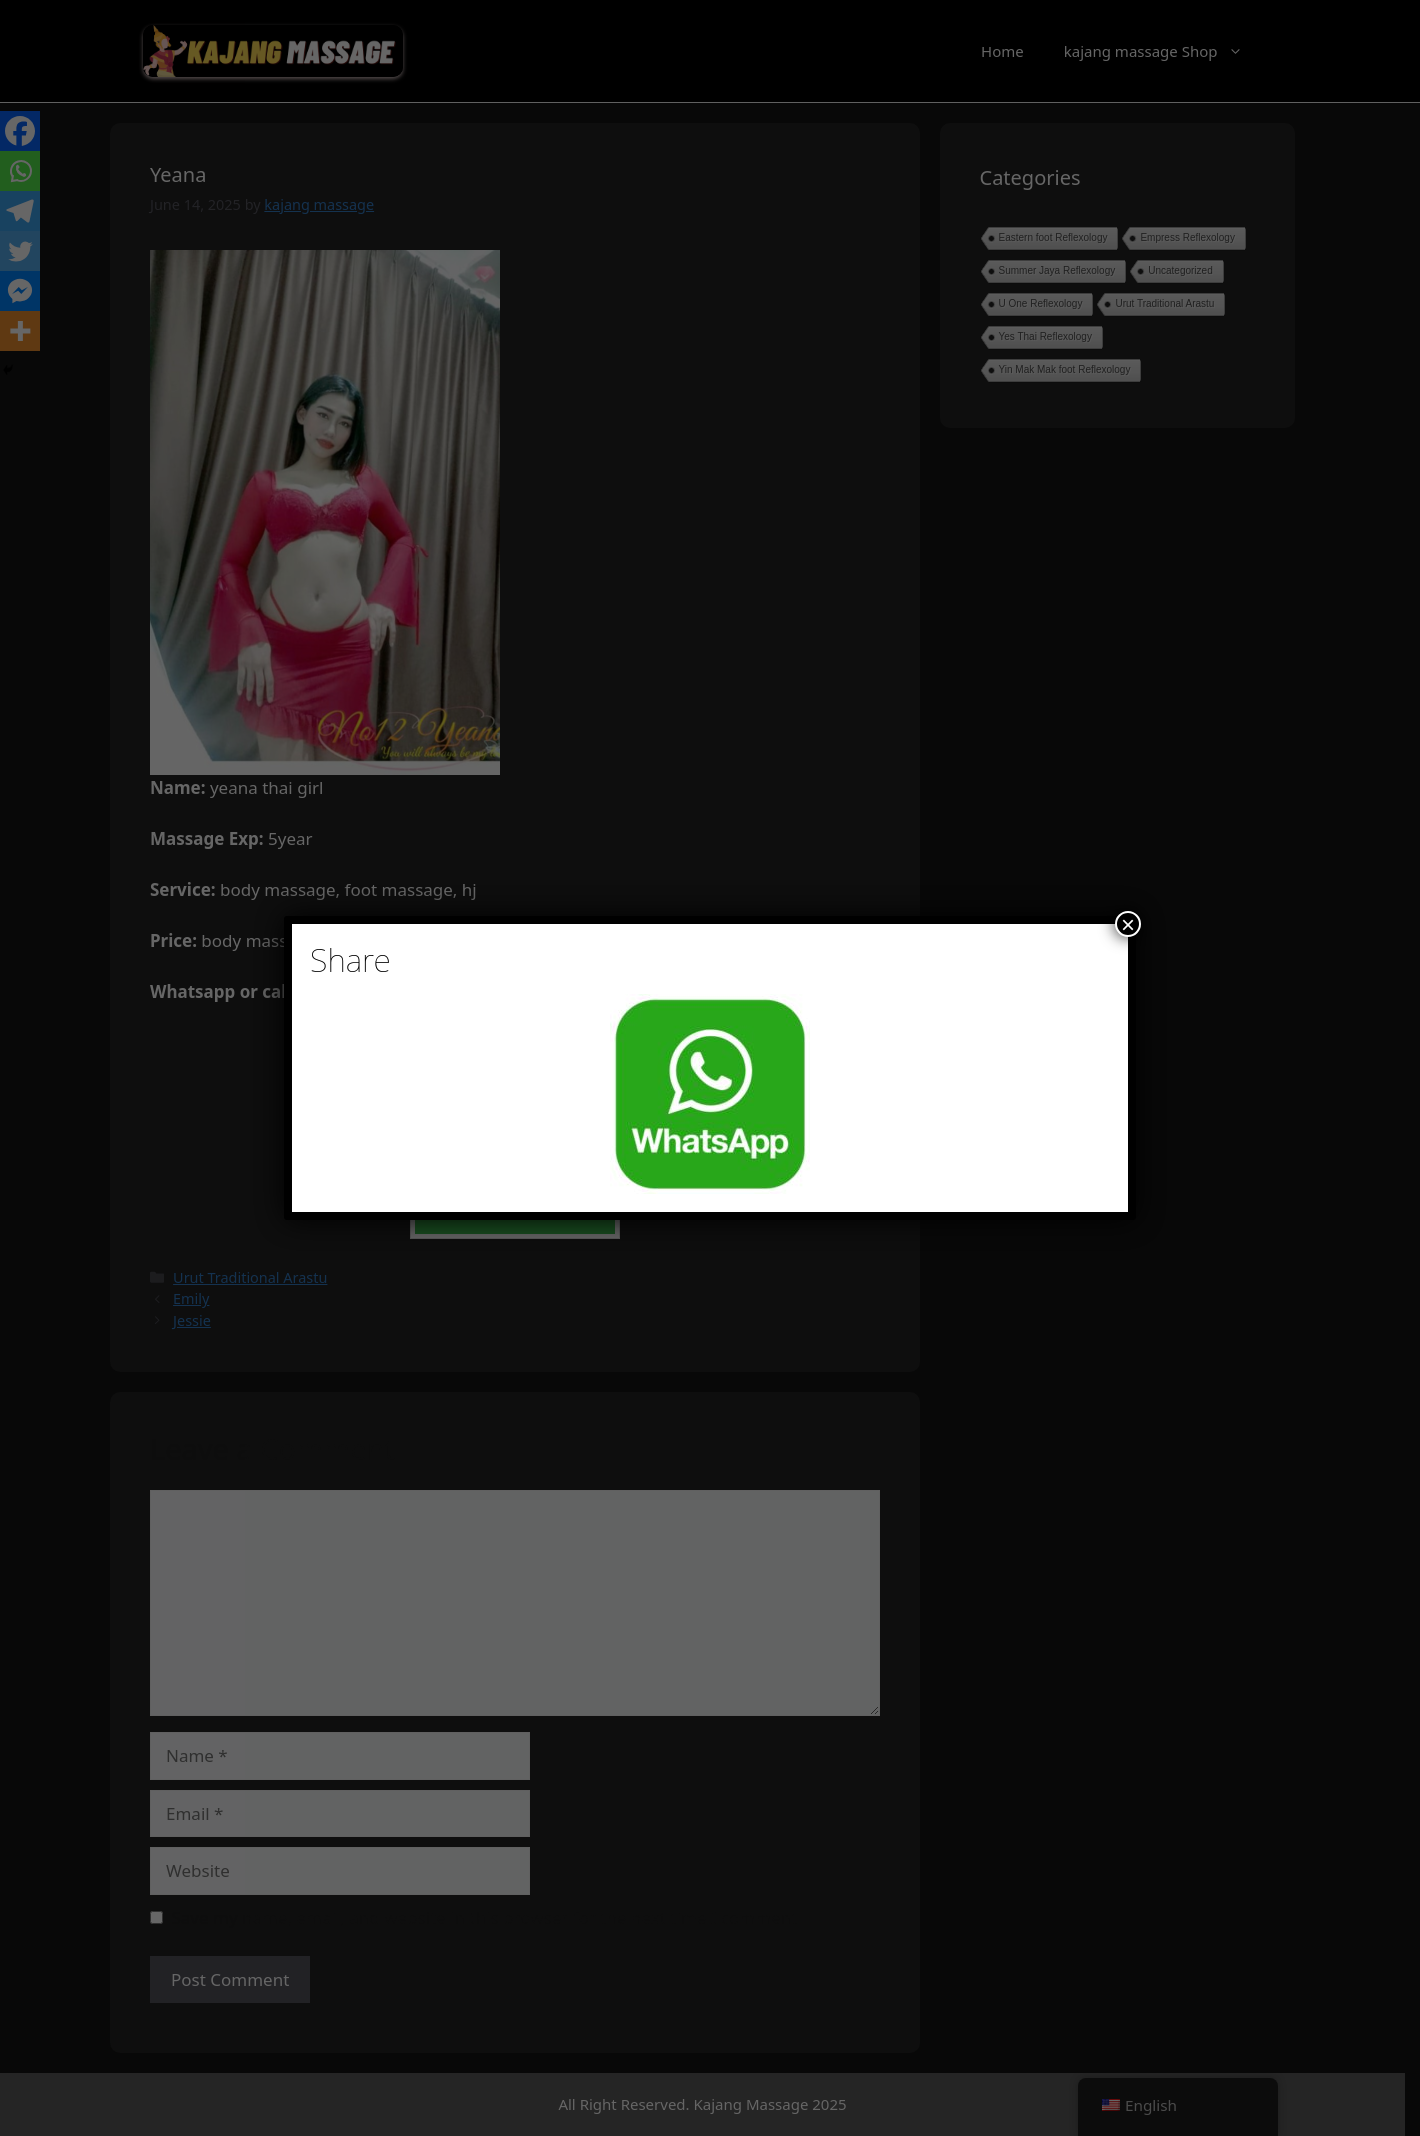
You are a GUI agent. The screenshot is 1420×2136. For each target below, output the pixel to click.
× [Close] (1128, 924)
